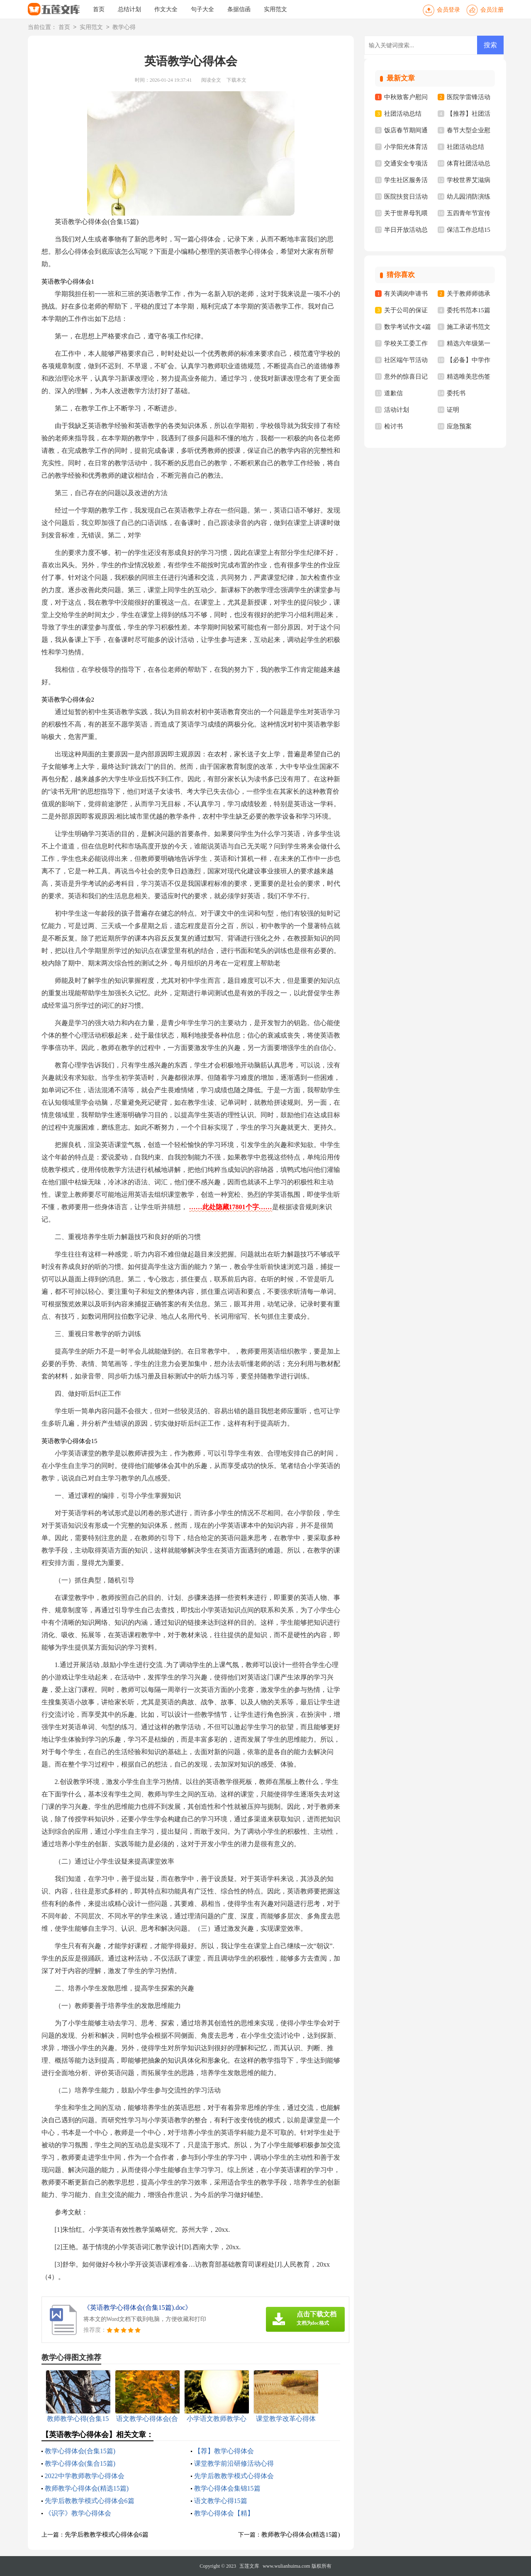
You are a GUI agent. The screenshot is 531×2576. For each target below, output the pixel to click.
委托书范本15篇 (468, 310)
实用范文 (275, 9)
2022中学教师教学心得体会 (84, 2475)
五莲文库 (249, 2566)
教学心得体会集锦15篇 (227, 2488)
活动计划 (396, 409)
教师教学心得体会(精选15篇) (87, 2488)
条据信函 (239, 9)
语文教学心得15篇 (220, 2500)
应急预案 (459, 426)
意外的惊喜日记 (406, 376)
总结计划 (129, 9)
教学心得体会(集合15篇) (80, 2463)
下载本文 (236, 80)
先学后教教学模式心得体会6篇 (89, 2500)
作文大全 (166, 9)
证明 (453, 409)
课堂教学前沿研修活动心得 (234, 2463)
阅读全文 (211, 80)
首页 (99, 9)
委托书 (456, 393)
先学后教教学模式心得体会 (234, 2475)
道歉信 (393, 393)
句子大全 (202, 9)
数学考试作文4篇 (407, 326)
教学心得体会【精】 (224, 2513)
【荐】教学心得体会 (224, 2450)
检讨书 (393, 426)
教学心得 (124, 27)
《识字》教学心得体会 (78, 2513)
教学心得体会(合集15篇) (80, 2450)
